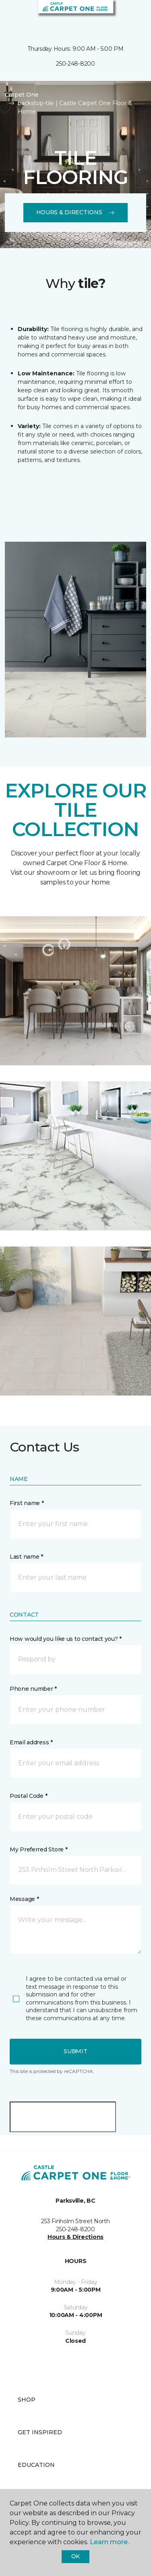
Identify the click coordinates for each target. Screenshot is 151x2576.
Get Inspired (40, 2432)
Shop (26, 2399)
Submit (75, 2051)
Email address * (31, 1742)
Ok (75, 2556)
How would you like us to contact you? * (66, 1639)
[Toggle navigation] (11, 16)
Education (36, 2464)
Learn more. (109, 2542)
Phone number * (33, 1689)
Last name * (26, 1556)
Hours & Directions (75, 212)
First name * (27, 1503)
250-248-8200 (75, 63)
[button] (120, 16)
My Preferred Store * (38, 1849)
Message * (24, 1899)
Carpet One (22, 94)
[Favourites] (130, 16)
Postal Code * (28, 1796)
